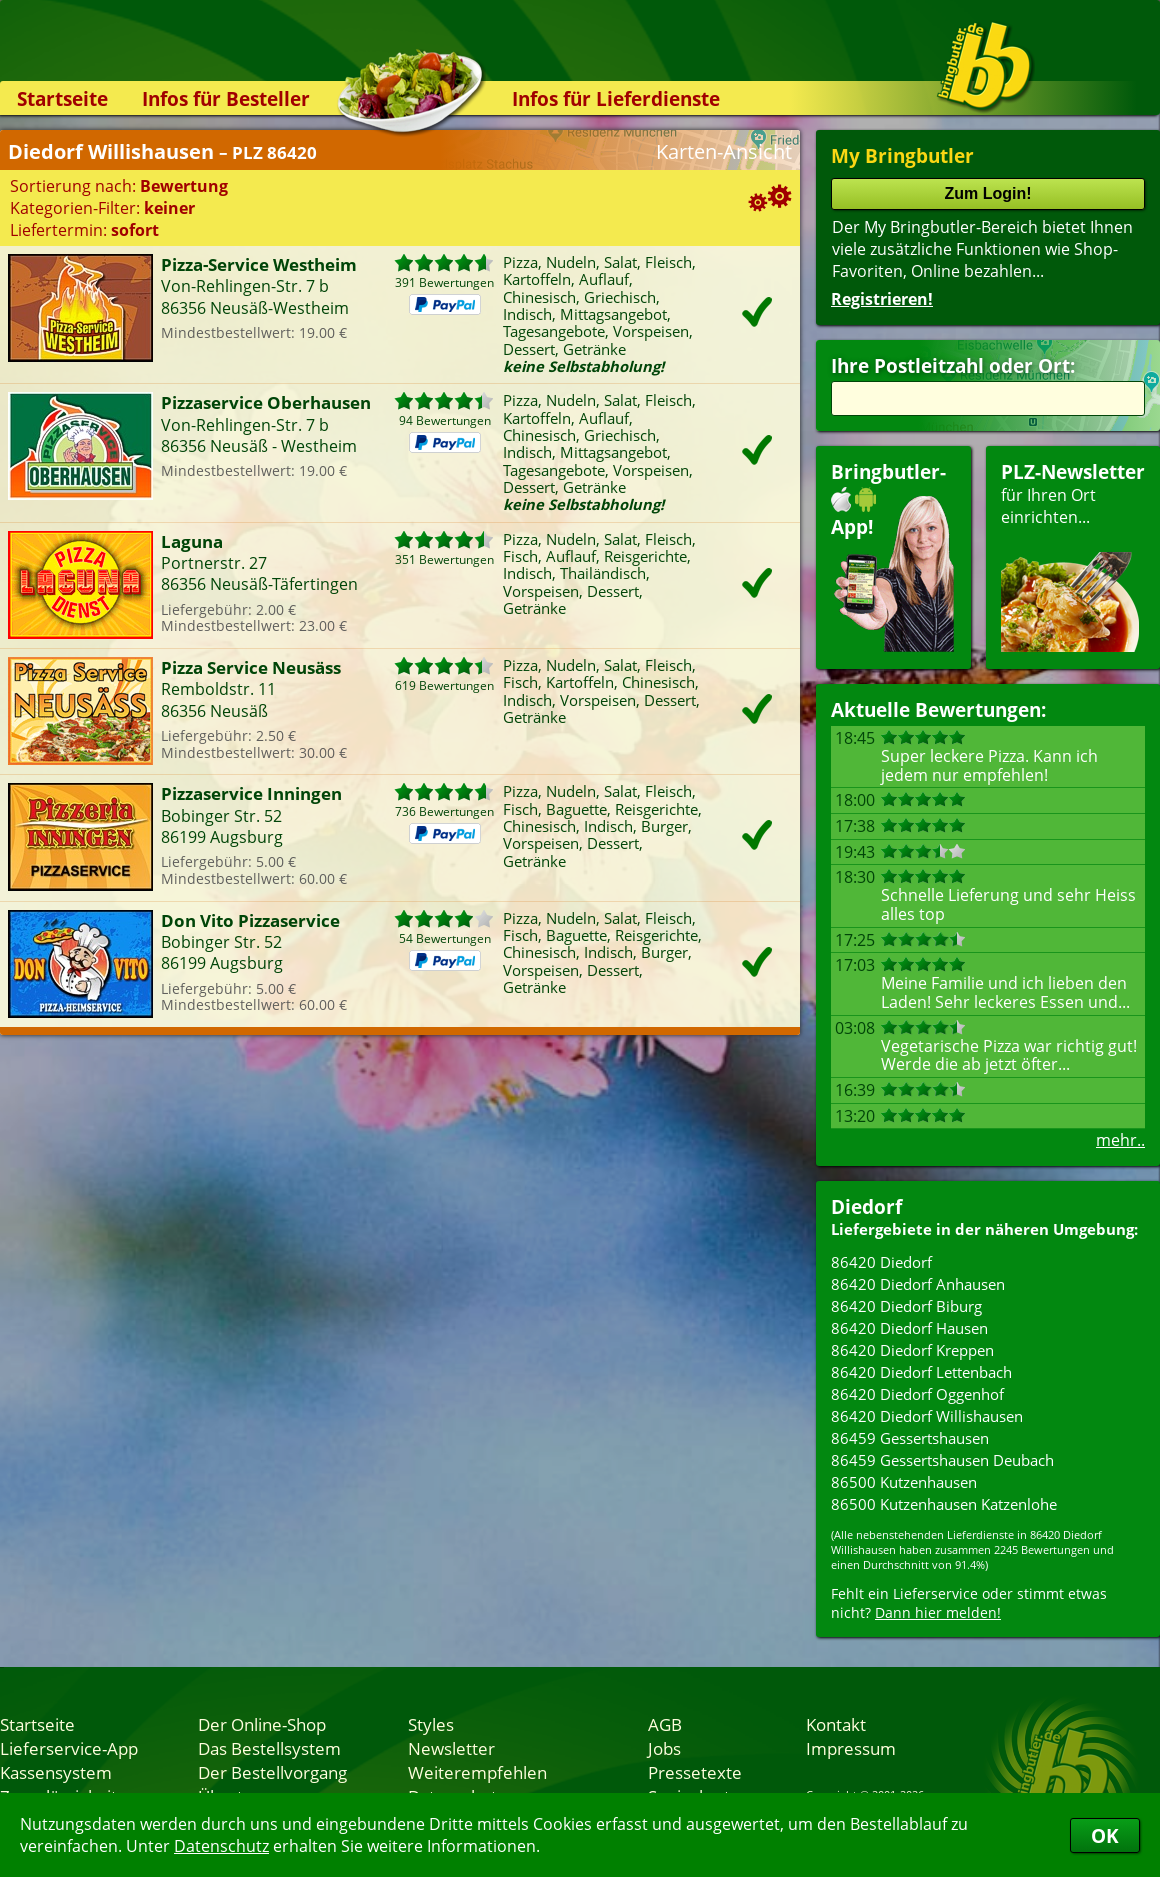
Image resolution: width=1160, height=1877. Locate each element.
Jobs (664, 1748)
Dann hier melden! (938, 1612)
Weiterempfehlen (477, 1772)
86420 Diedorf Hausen (909, 1328)
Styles (431, 1724)
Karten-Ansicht (724, 151)
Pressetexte (695, 1772)
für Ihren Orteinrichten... (1073, 555)
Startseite (62, 98)
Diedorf (866, 1206)
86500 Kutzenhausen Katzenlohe (944, 1504)
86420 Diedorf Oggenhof (917, 1394)
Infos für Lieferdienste (616, 98)
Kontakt (836, 1724)
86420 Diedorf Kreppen (912, 1350)
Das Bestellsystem (269, 1748)
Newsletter (451, 1748)
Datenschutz (221, 1846)
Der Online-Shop (262, 1724)
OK (1105, 1835)
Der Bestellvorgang (272, 1772)
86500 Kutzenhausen (904, 1482)
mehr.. (1120, 1140)
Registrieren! (882, 299)
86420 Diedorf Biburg (906, 1306)
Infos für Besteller (226, 98)
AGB (665, 1724)
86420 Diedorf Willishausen (927, 1416)
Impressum (851, 1748)
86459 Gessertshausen (910, 1438)
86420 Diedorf (881, 1262)
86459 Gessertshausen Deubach (942, 1460)
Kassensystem (56, 1772)
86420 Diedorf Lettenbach (921, 1372)
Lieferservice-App (69, 1748)
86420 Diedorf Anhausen (918, 1284)
